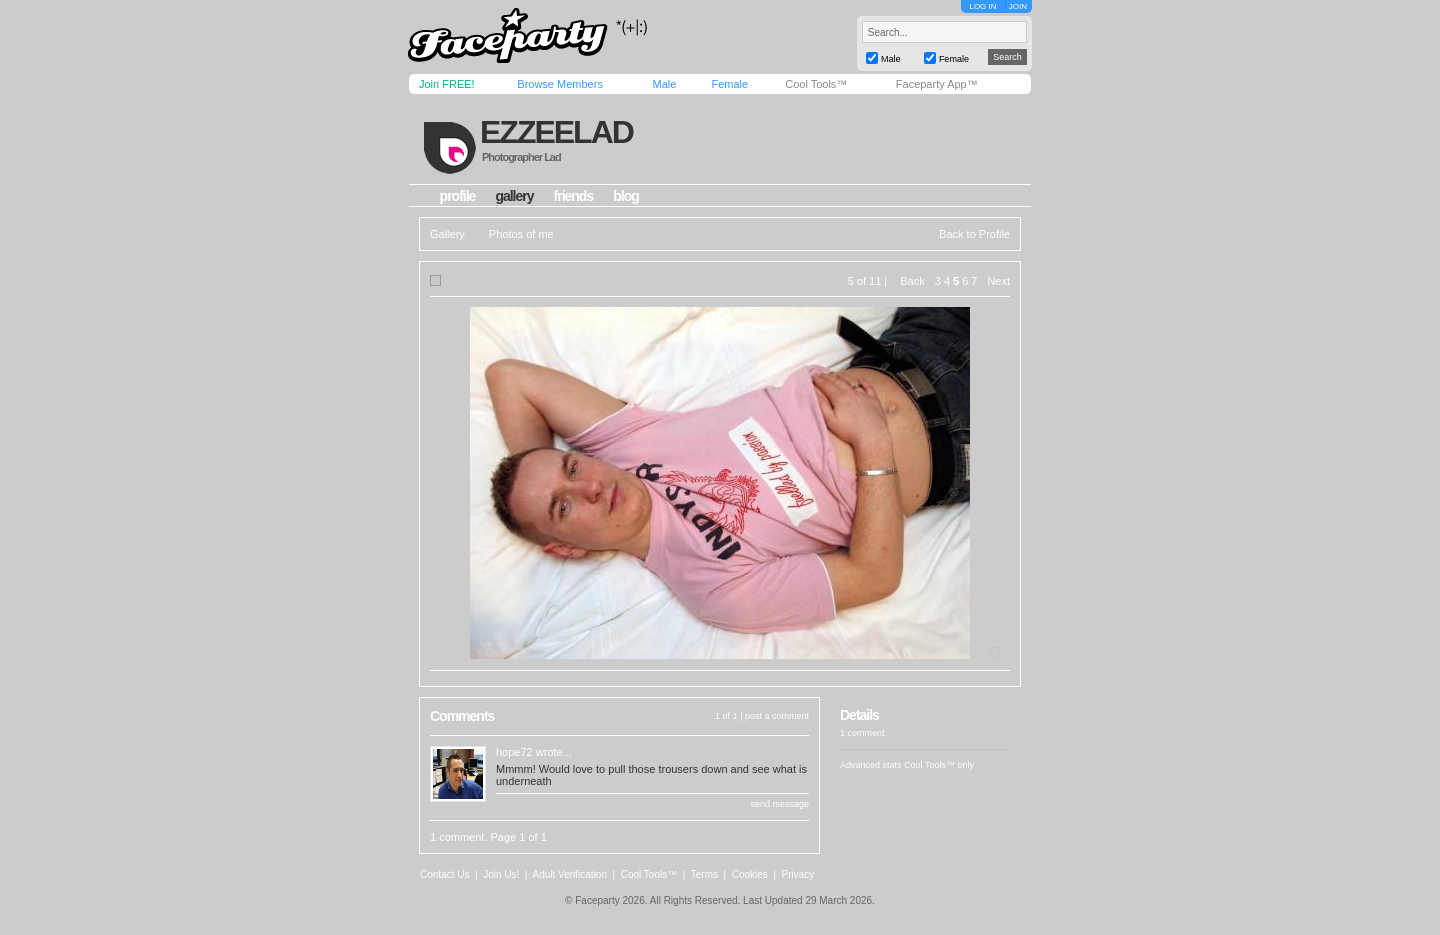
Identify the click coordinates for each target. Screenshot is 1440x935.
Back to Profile (974, 234)
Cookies (750, 874)
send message (779, 804)
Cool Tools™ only (939, 765)
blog (626, 196)
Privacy (798, 874)
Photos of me (521, 234)
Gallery (447, 234)
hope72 (514, 752)
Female (729, 84)
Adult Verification (569, 874)
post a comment (777, 716)
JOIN (1018, 6)
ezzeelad (556, 132)
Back (912, 281)
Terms (704, 874)
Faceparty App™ (937, 84)
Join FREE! (447, 84)
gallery (514, 196)
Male (664, 84)
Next (998, 281)
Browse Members (560, 84)
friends (574, 196)
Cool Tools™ (816, 84)
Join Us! (501, 874)
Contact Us (444, 874)
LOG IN (982, 6)
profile (458, 196)
